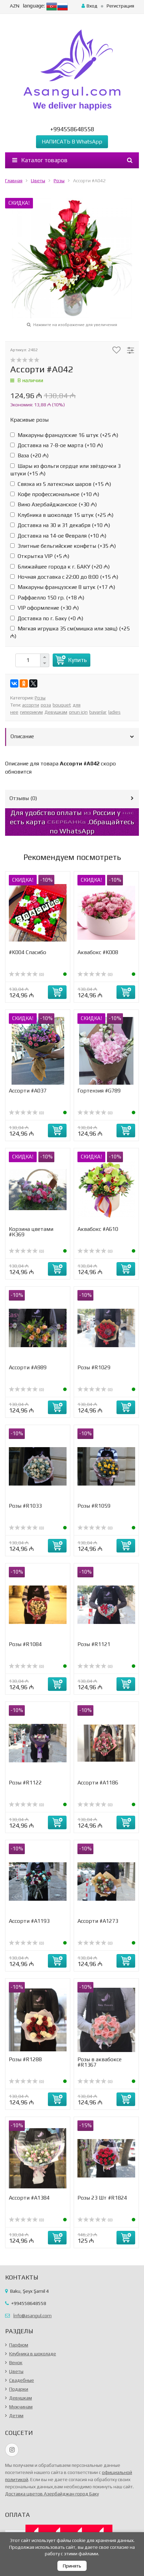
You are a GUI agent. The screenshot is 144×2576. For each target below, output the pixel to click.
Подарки (18, 2389)
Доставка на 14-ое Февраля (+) (58, 535)
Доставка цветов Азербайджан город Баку (52, 2493)
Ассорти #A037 (28, 1090)
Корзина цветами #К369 (31, 1232)
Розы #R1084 (25, 1644)
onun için (78, 712)
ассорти (30, 705)
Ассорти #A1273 (97, 1921)
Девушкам (55, 712)
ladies (114, 712)
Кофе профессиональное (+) (54, 494)
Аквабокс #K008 (97, 952)
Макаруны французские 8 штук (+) (62, 587)
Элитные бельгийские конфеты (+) (63, 546)
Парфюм (18, 2345)
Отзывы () (23, 798)
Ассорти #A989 (28, 1367)
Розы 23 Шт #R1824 (102, 2197)
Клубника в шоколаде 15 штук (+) (61, 515)
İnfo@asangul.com (32, 2315)
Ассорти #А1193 (29, 1921)
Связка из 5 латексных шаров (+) (60, 484)
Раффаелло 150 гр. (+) (47, 597)
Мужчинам (21, 2406)
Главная (13, 180)
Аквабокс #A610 (97, 1229)
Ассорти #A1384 (29, 2197)
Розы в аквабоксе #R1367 (99, 2062)
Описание (22, 736)
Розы (59, 180)
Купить (77, 660)
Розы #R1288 (25, 2059)
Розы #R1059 (93, 1506)
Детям (16, 2415)
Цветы (38, 180)
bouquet (62, 705)
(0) (26, 974)
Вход (89, 6)
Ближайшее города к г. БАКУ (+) (60, 566)
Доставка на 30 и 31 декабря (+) (60, 525)
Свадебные (21, 2380)
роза (46, 705)
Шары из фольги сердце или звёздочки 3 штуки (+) (65, 470)
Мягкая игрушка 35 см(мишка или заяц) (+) (70, 632)
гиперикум (31, 712)
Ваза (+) (29, 455)
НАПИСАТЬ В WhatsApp (72, 141)
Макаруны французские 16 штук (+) (64, 435)
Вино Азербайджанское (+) (53, 504)
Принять (72, 2566)
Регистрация (120, 6)
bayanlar (98, 712)
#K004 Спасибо (27, 952)
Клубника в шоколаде (32, 2353)
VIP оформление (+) (44, 608)
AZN (14, 6)
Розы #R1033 (25, 1506)
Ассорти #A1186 (97, 1782)
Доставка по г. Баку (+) (46, 618)
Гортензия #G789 (99, 1090)
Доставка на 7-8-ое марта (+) (56, 445)
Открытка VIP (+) (39, 556)
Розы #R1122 (25, 1782)
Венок (15, 2362)
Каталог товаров (40, 160)
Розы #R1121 (93, 1644)
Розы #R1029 (93, 1367)
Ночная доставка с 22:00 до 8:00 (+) (64, 577)
